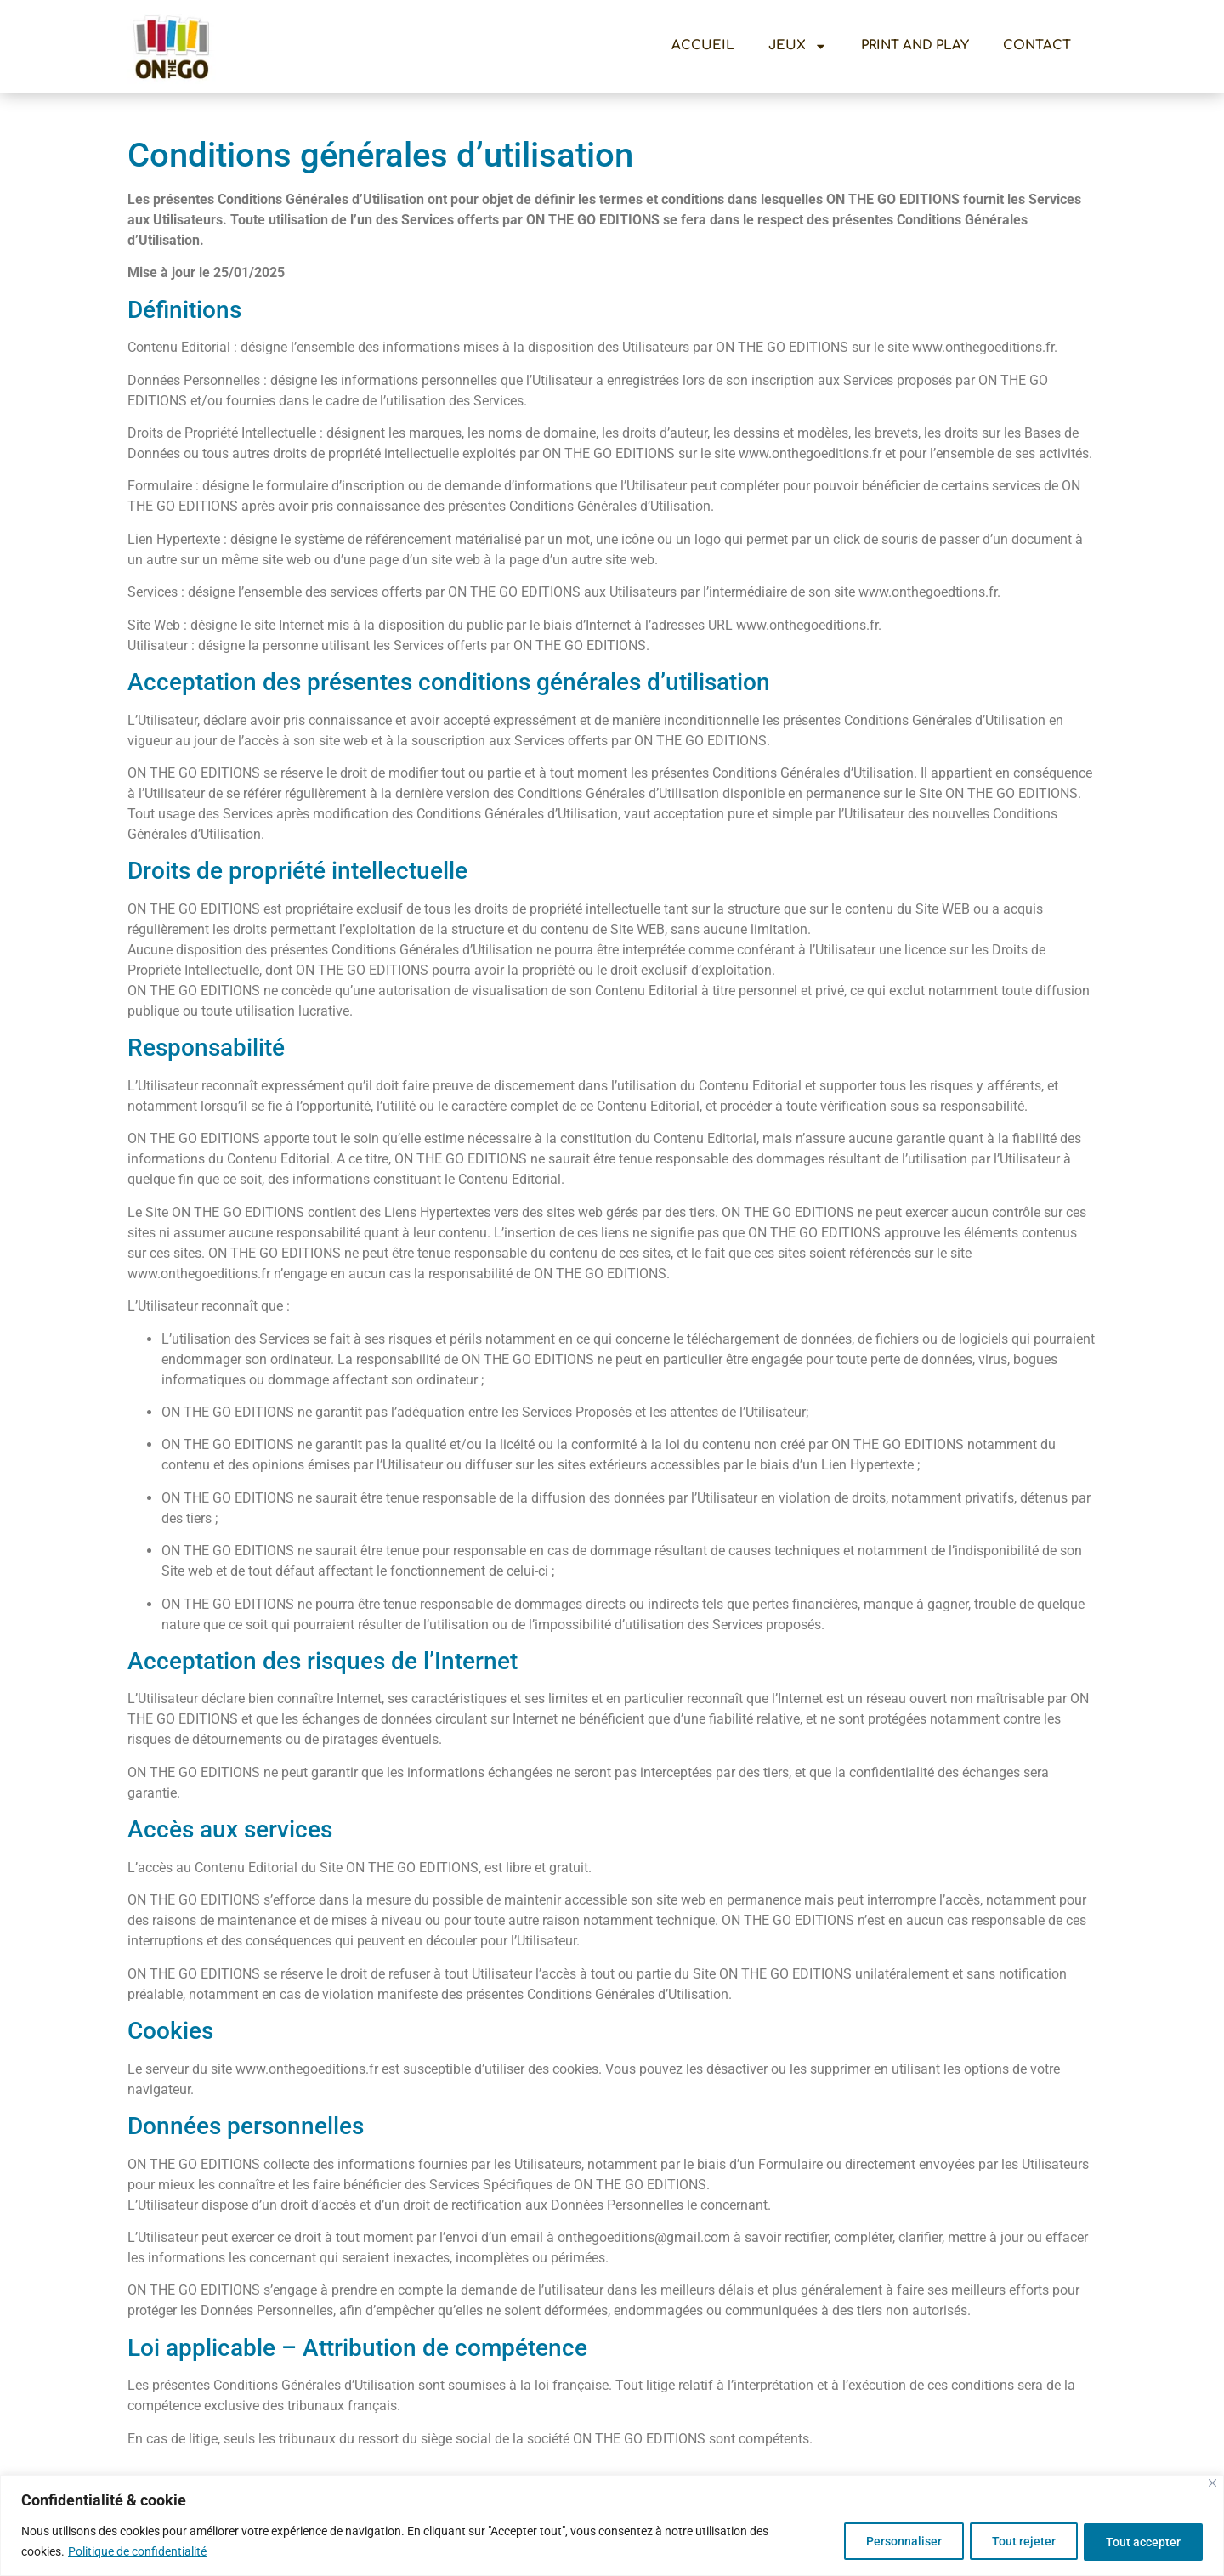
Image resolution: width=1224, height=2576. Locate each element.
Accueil (703, 45)
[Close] (1212, 2483)
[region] (612, 2525)
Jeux (797, 46)
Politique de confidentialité (137, 2551)
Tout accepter (1140, 2541)
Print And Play (915, 45)
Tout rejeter (1015, 2541)
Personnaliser (889, 2541)
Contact (1037, 45)
